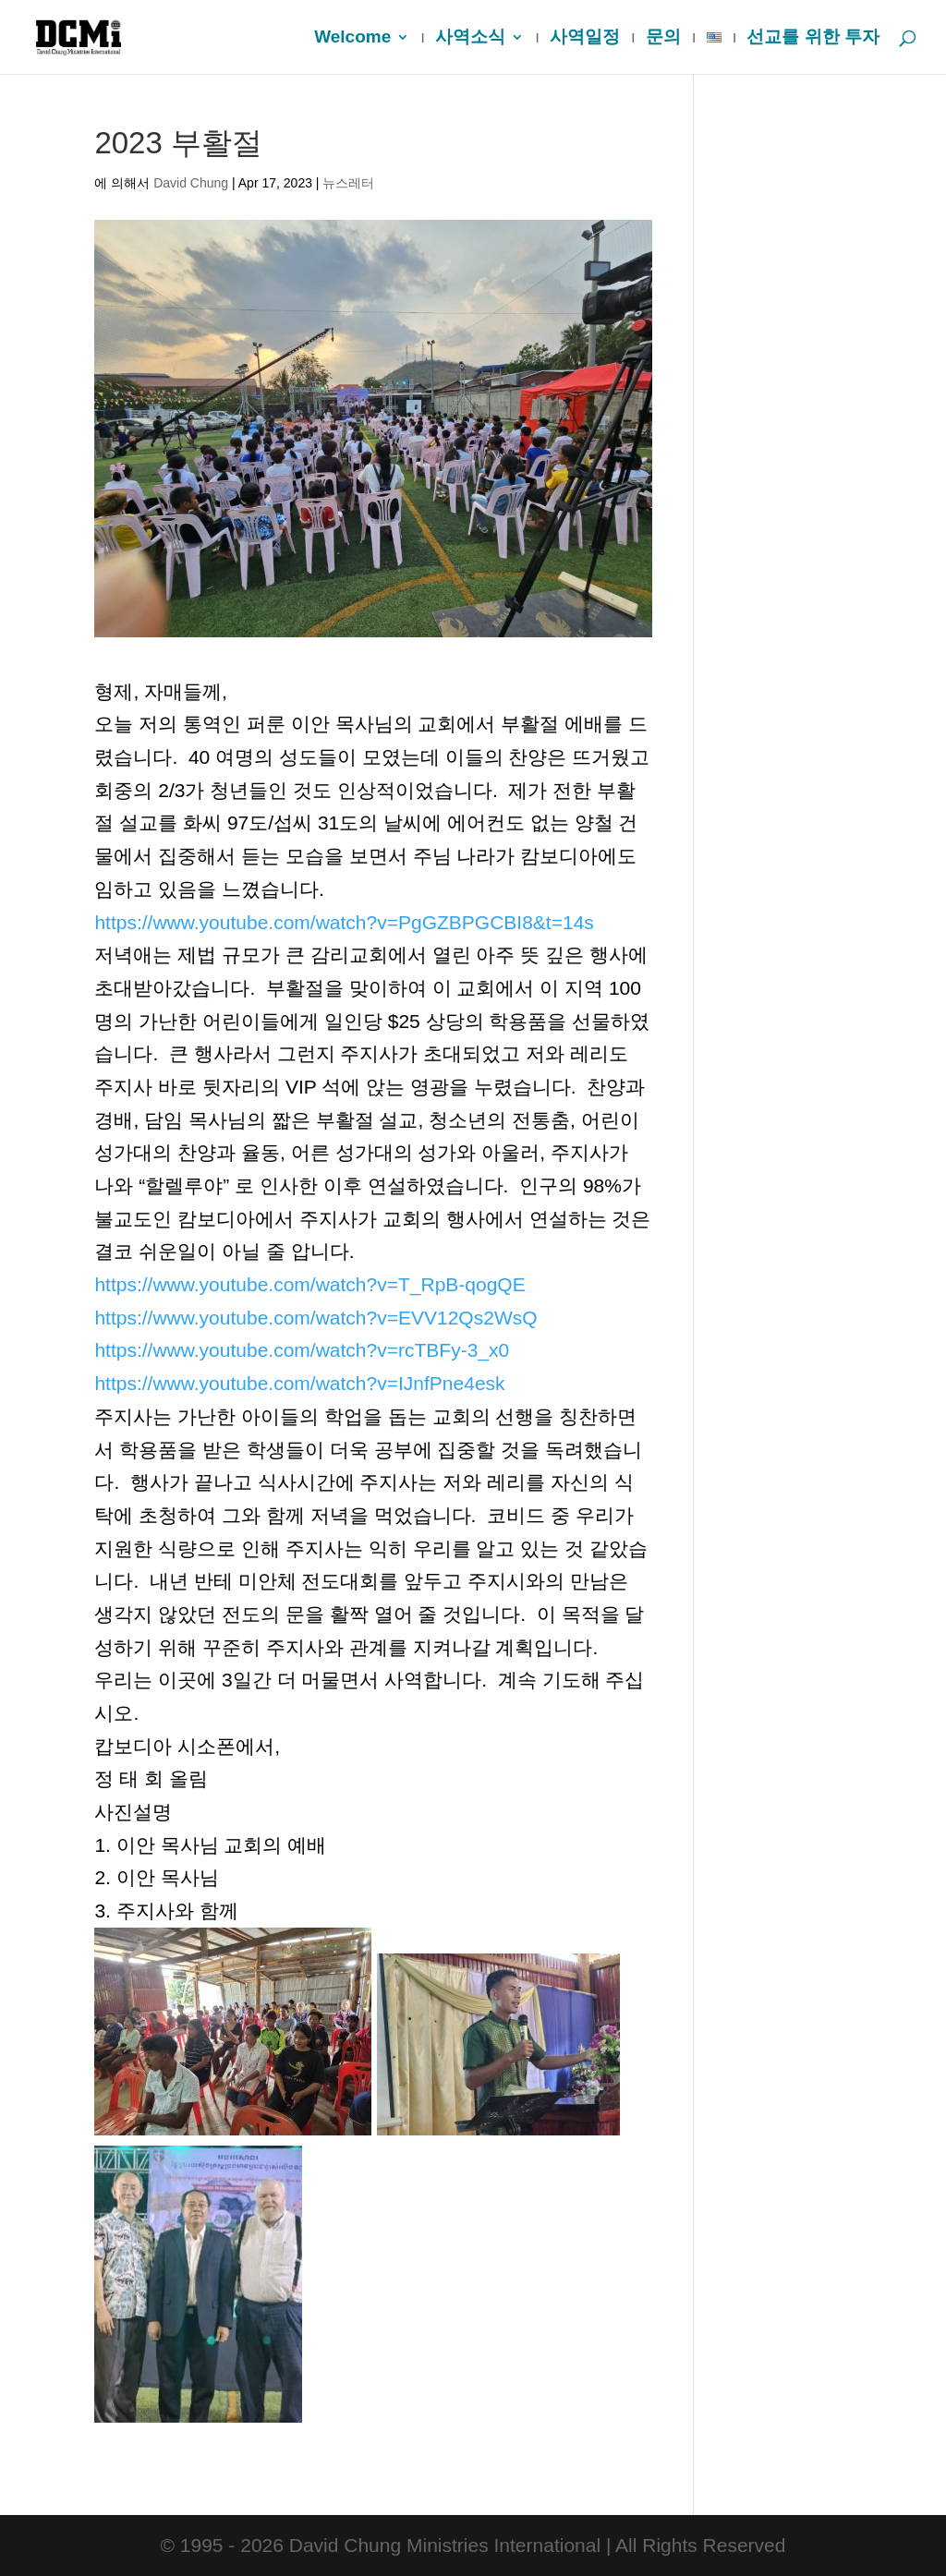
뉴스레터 (348, 182)
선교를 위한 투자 (812, 38)
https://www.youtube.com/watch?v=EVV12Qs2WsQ (315, 1317)
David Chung (190, 182)
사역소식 (470, 38)
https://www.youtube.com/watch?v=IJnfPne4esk (299, 1383)
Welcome (352, 38)
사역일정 (585, 38)
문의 (663, 38)
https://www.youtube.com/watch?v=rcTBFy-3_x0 (301, 1350)
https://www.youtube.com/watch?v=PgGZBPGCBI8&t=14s (343, 922)
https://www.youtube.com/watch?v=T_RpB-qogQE (309, 1284)
